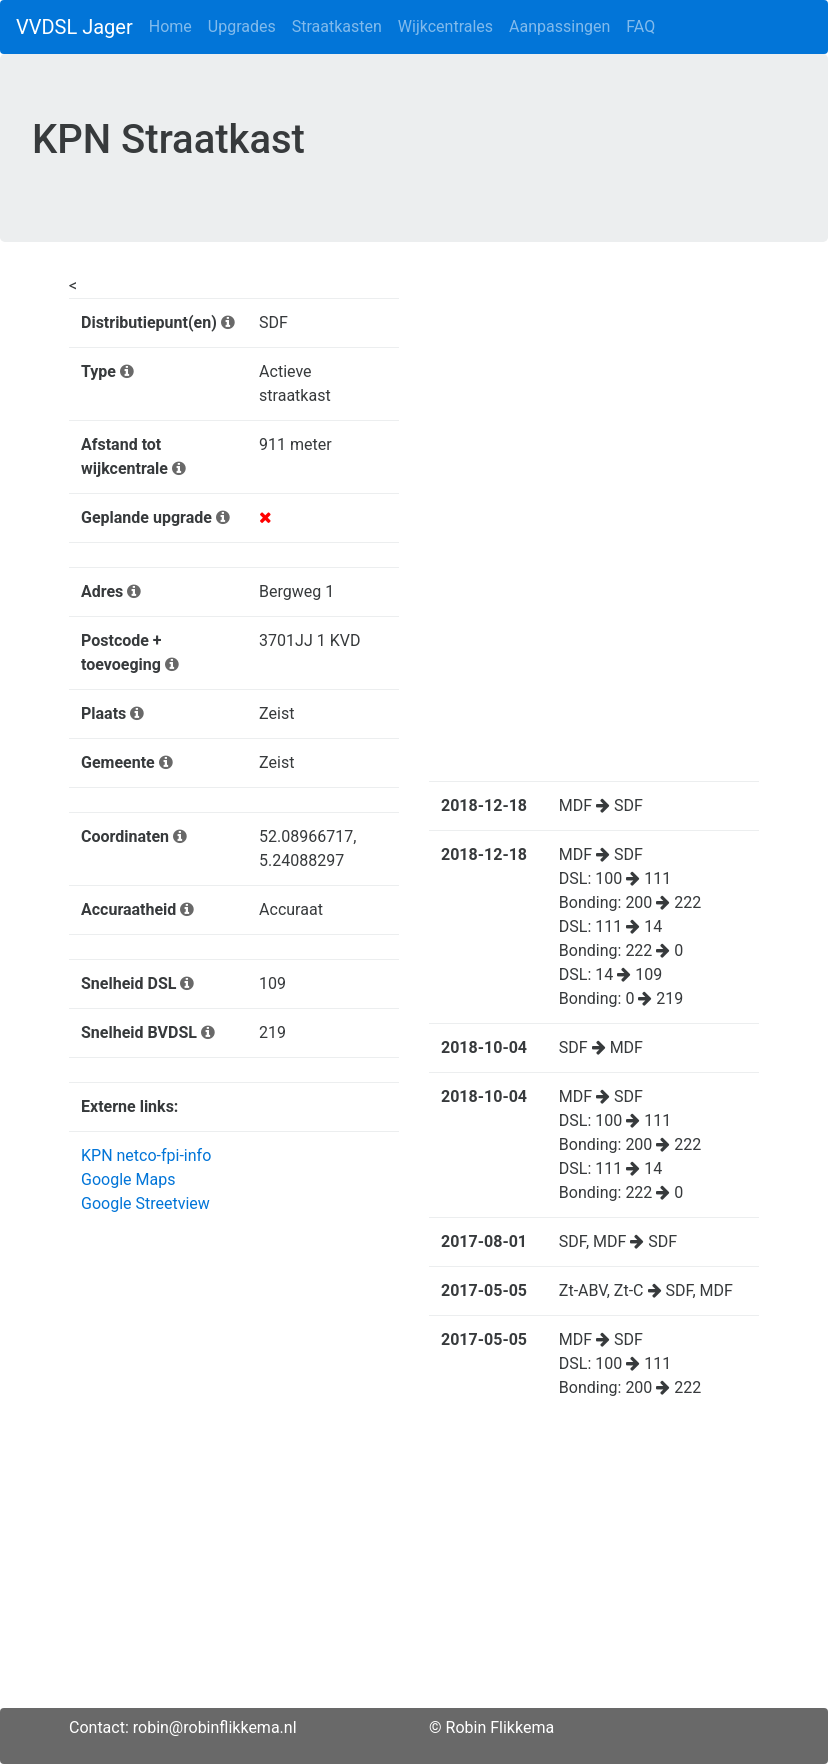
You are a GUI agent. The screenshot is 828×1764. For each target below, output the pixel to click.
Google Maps (128, 1179)
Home (170, 26)
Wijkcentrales (445, 26)
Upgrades (242, 26)
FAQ (640, 26)
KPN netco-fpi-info (146, 1155)
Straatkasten (337, 26)
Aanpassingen (559, 26)
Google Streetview (145, 1203)
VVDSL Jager (74, 27)
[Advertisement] (414, 1568)
